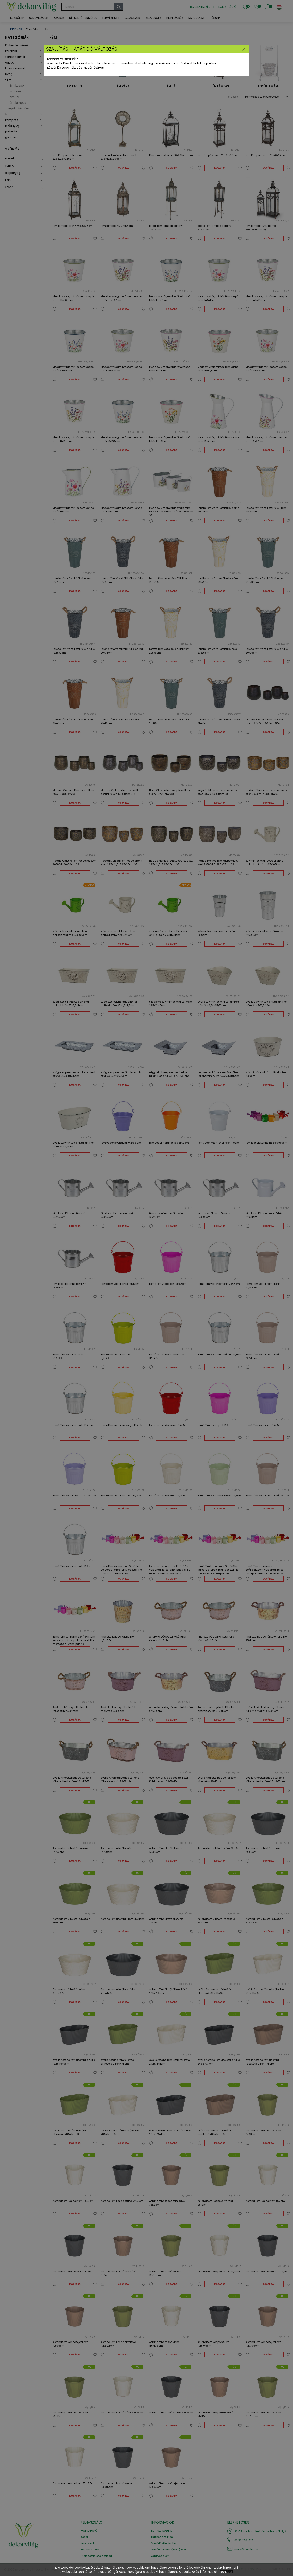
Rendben (226, 2571)
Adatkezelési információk (199, 2572)
